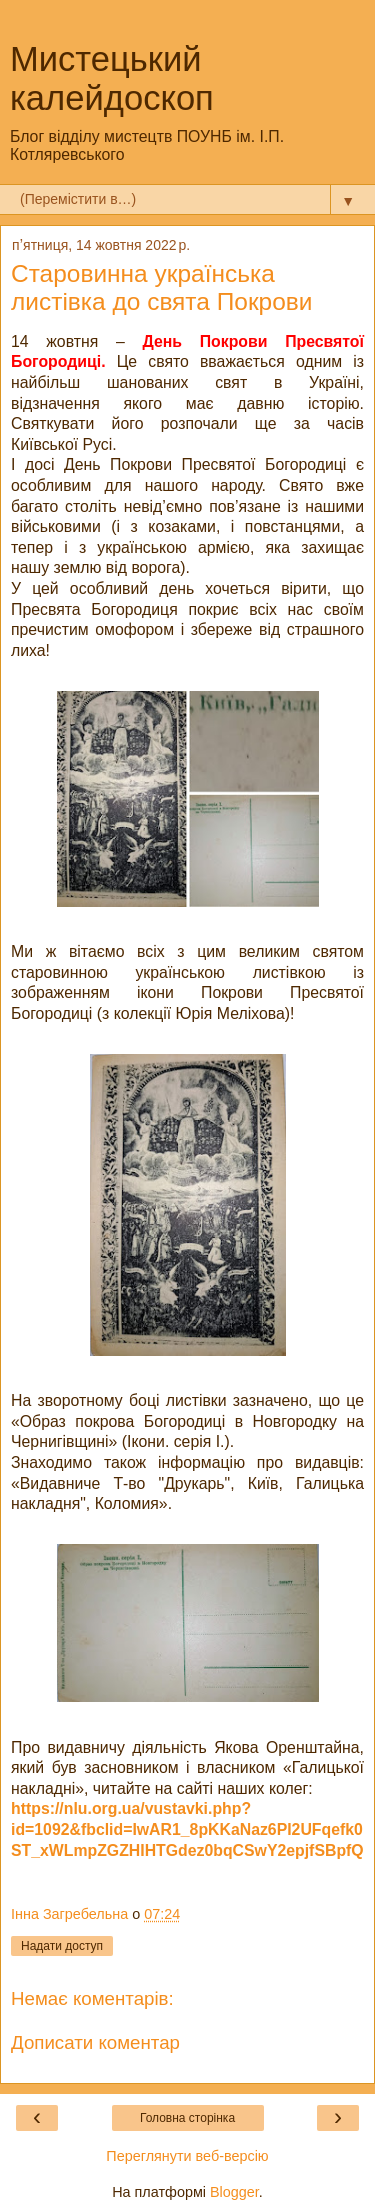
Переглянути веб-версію (187, 2156)
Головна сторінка (187, 2118)
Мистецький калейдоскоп (112, 78)
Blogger (234, 2192)
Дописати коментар (95, 2042)
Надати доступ (62, 1946)
